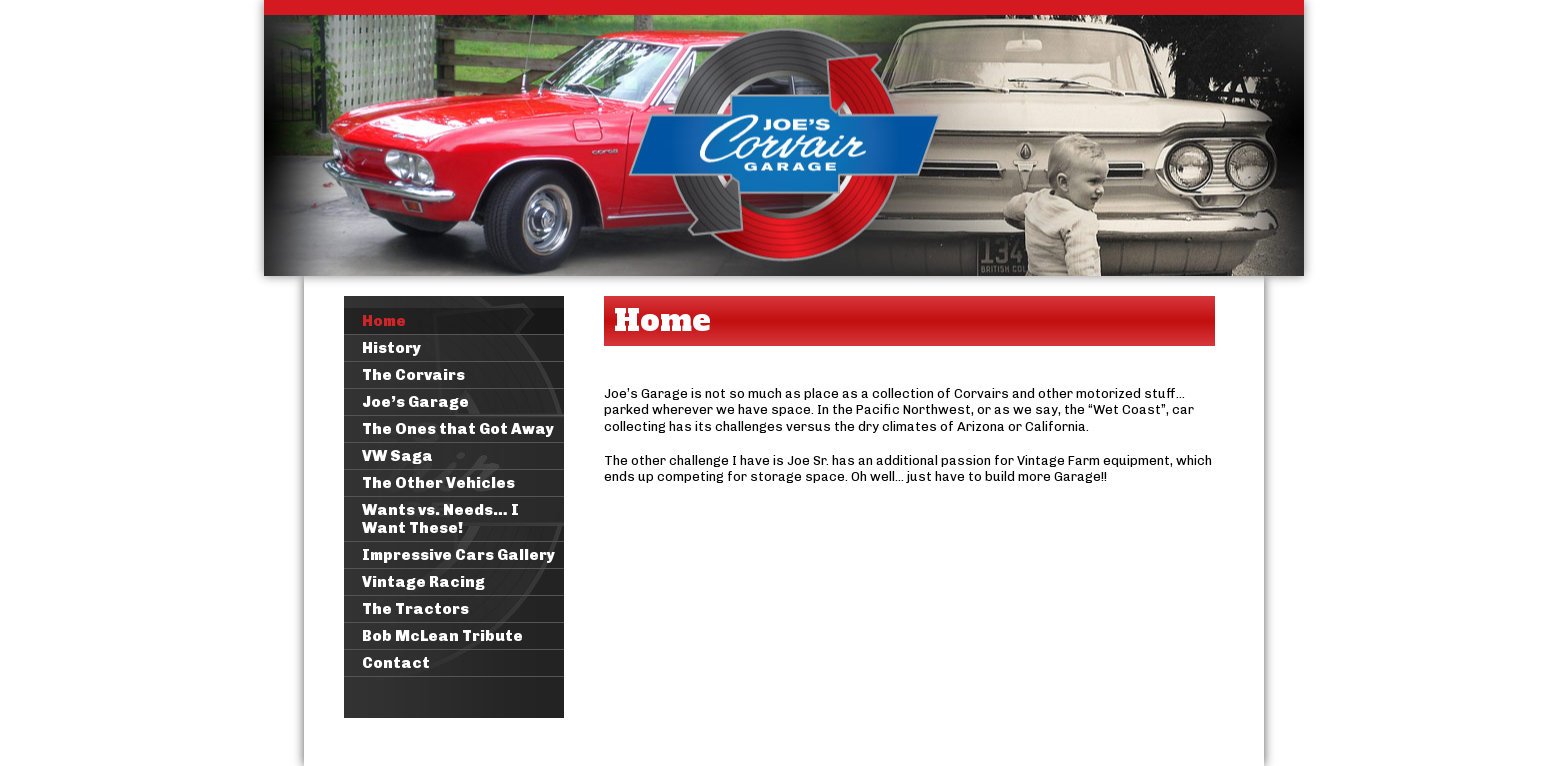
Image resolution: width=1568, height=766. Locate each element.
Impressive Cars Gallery (458, 555)
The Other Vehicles (438, 483)
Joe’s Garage (415, 402)
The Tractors (415, 609)
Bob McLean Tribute (442, 636)
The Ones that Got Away (458, 429)
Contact (396, 663)
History (391, 348)
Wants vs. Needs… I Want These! (440, 519)
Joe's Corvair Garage (784, 138)
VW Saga (397, 456)
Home (384, 321)
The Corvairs (413, 375)
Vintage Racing (423, 582)
